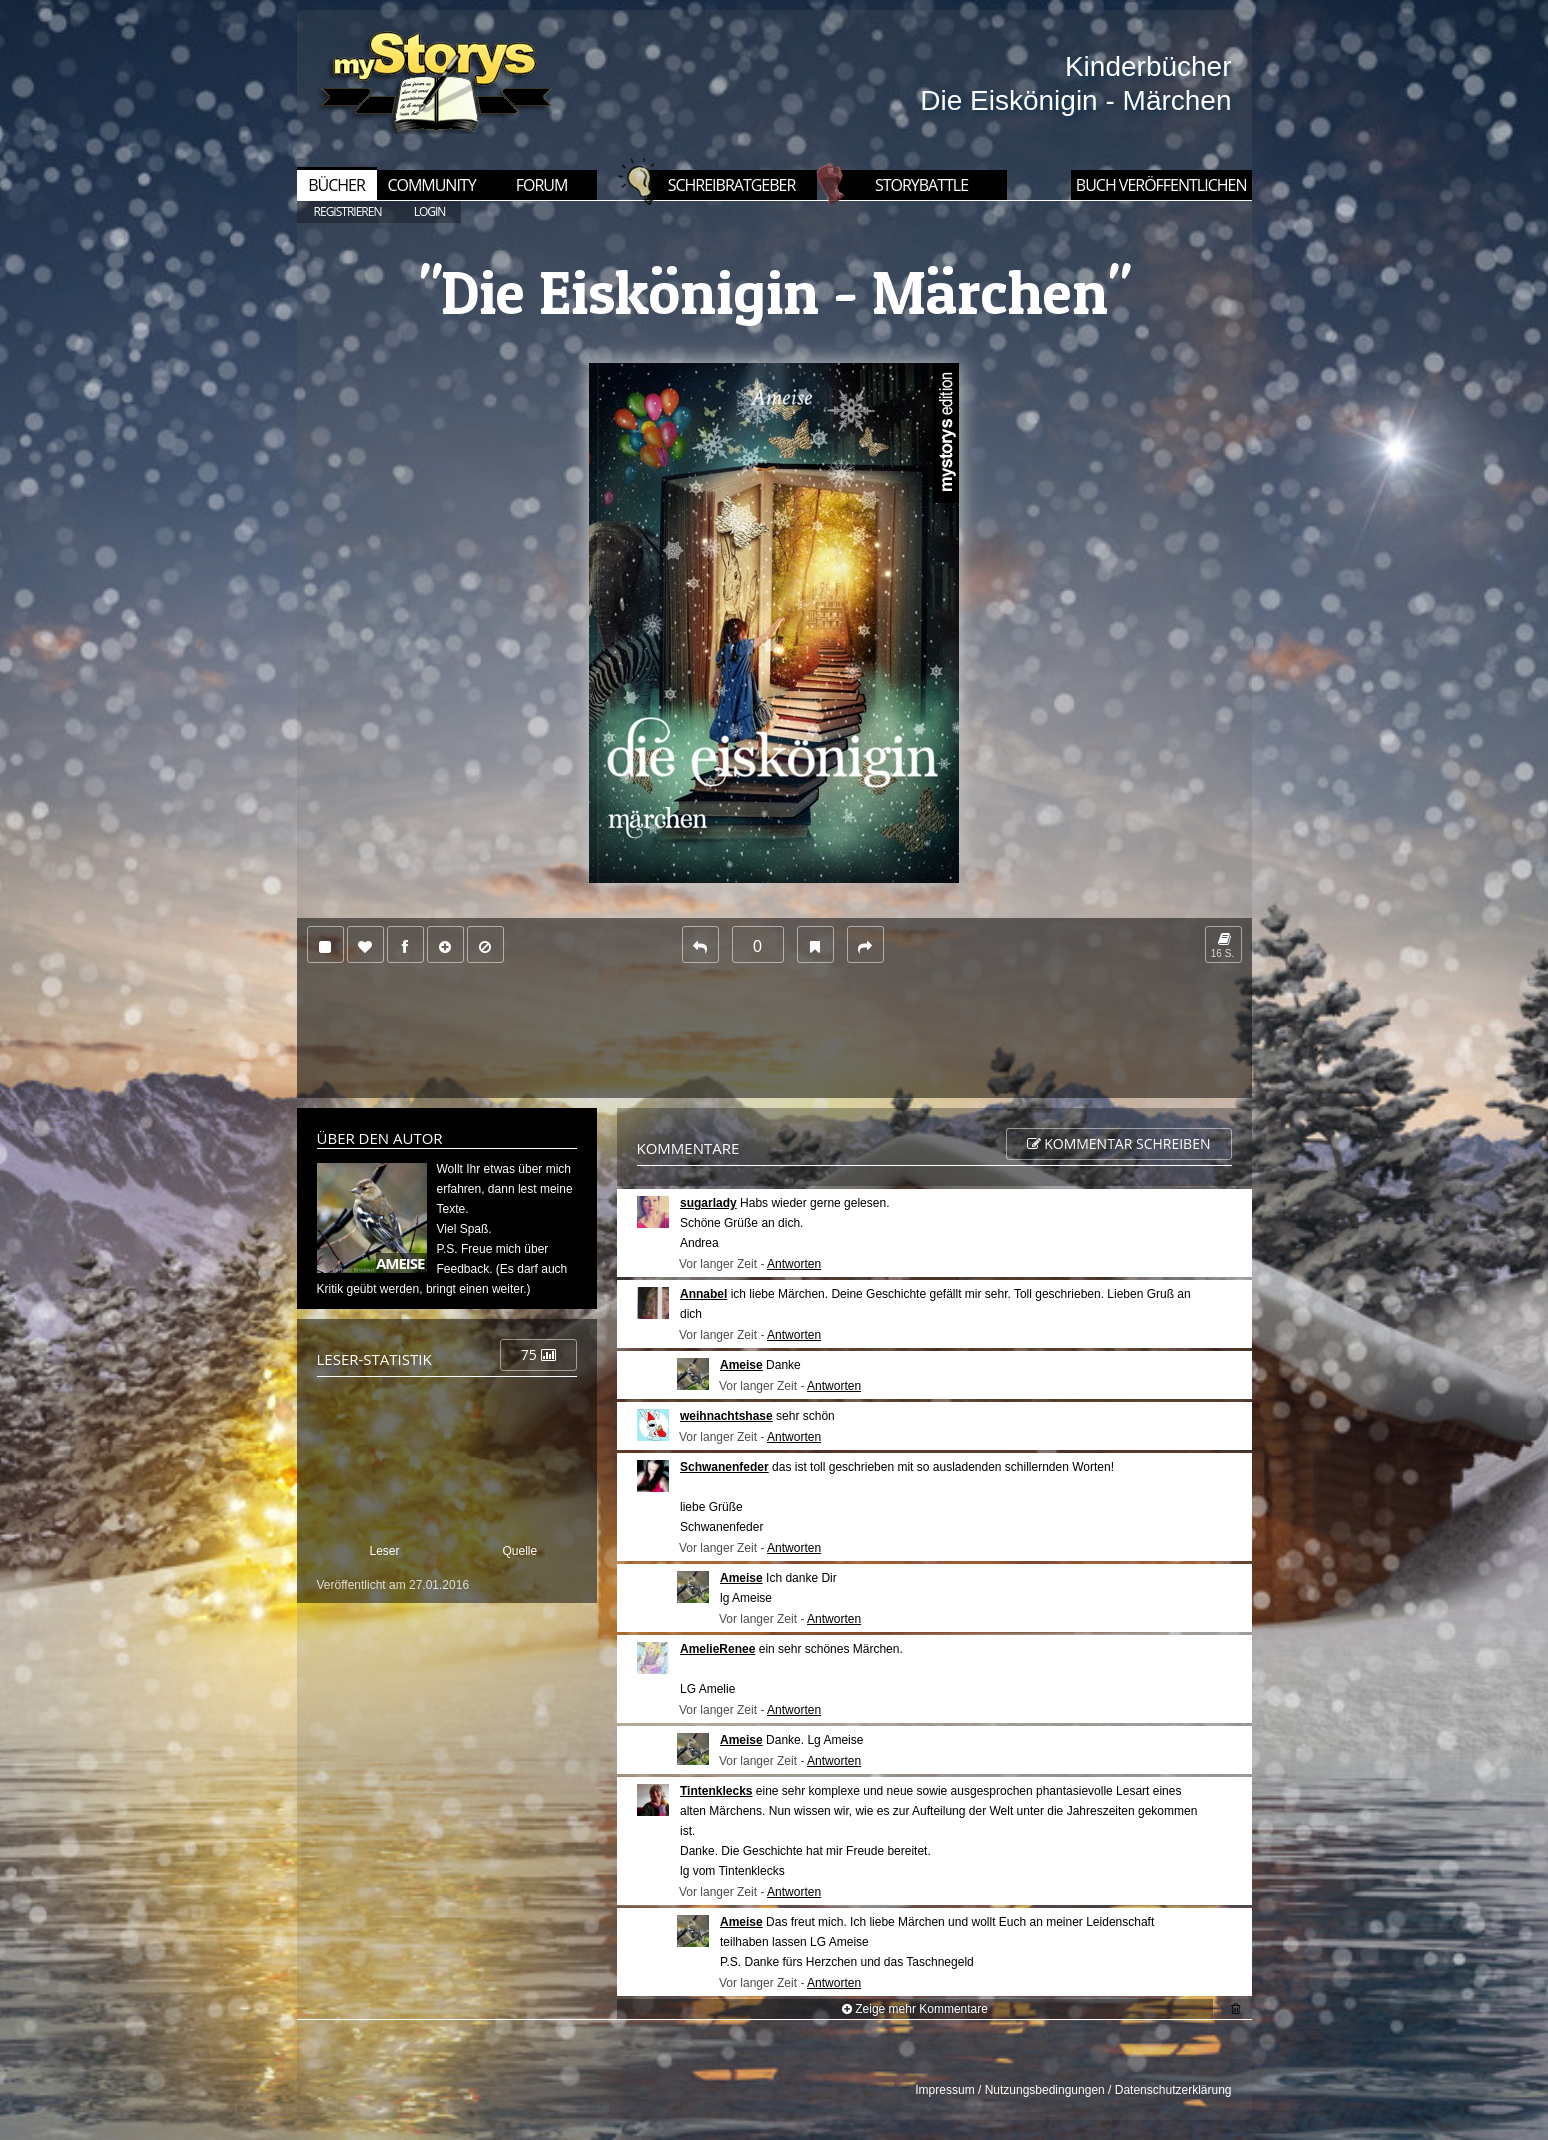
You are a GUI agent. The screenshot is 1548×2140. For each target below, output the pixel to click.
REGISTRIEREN (348, 211)
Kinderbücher (1148, 66)
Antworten (794, 1264)
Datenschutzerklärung (1173, 2090)
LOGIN (430, 211)
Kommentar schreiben (1119, 1143)
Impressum (944, 2090)
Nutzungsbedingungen (1045, 2090)
